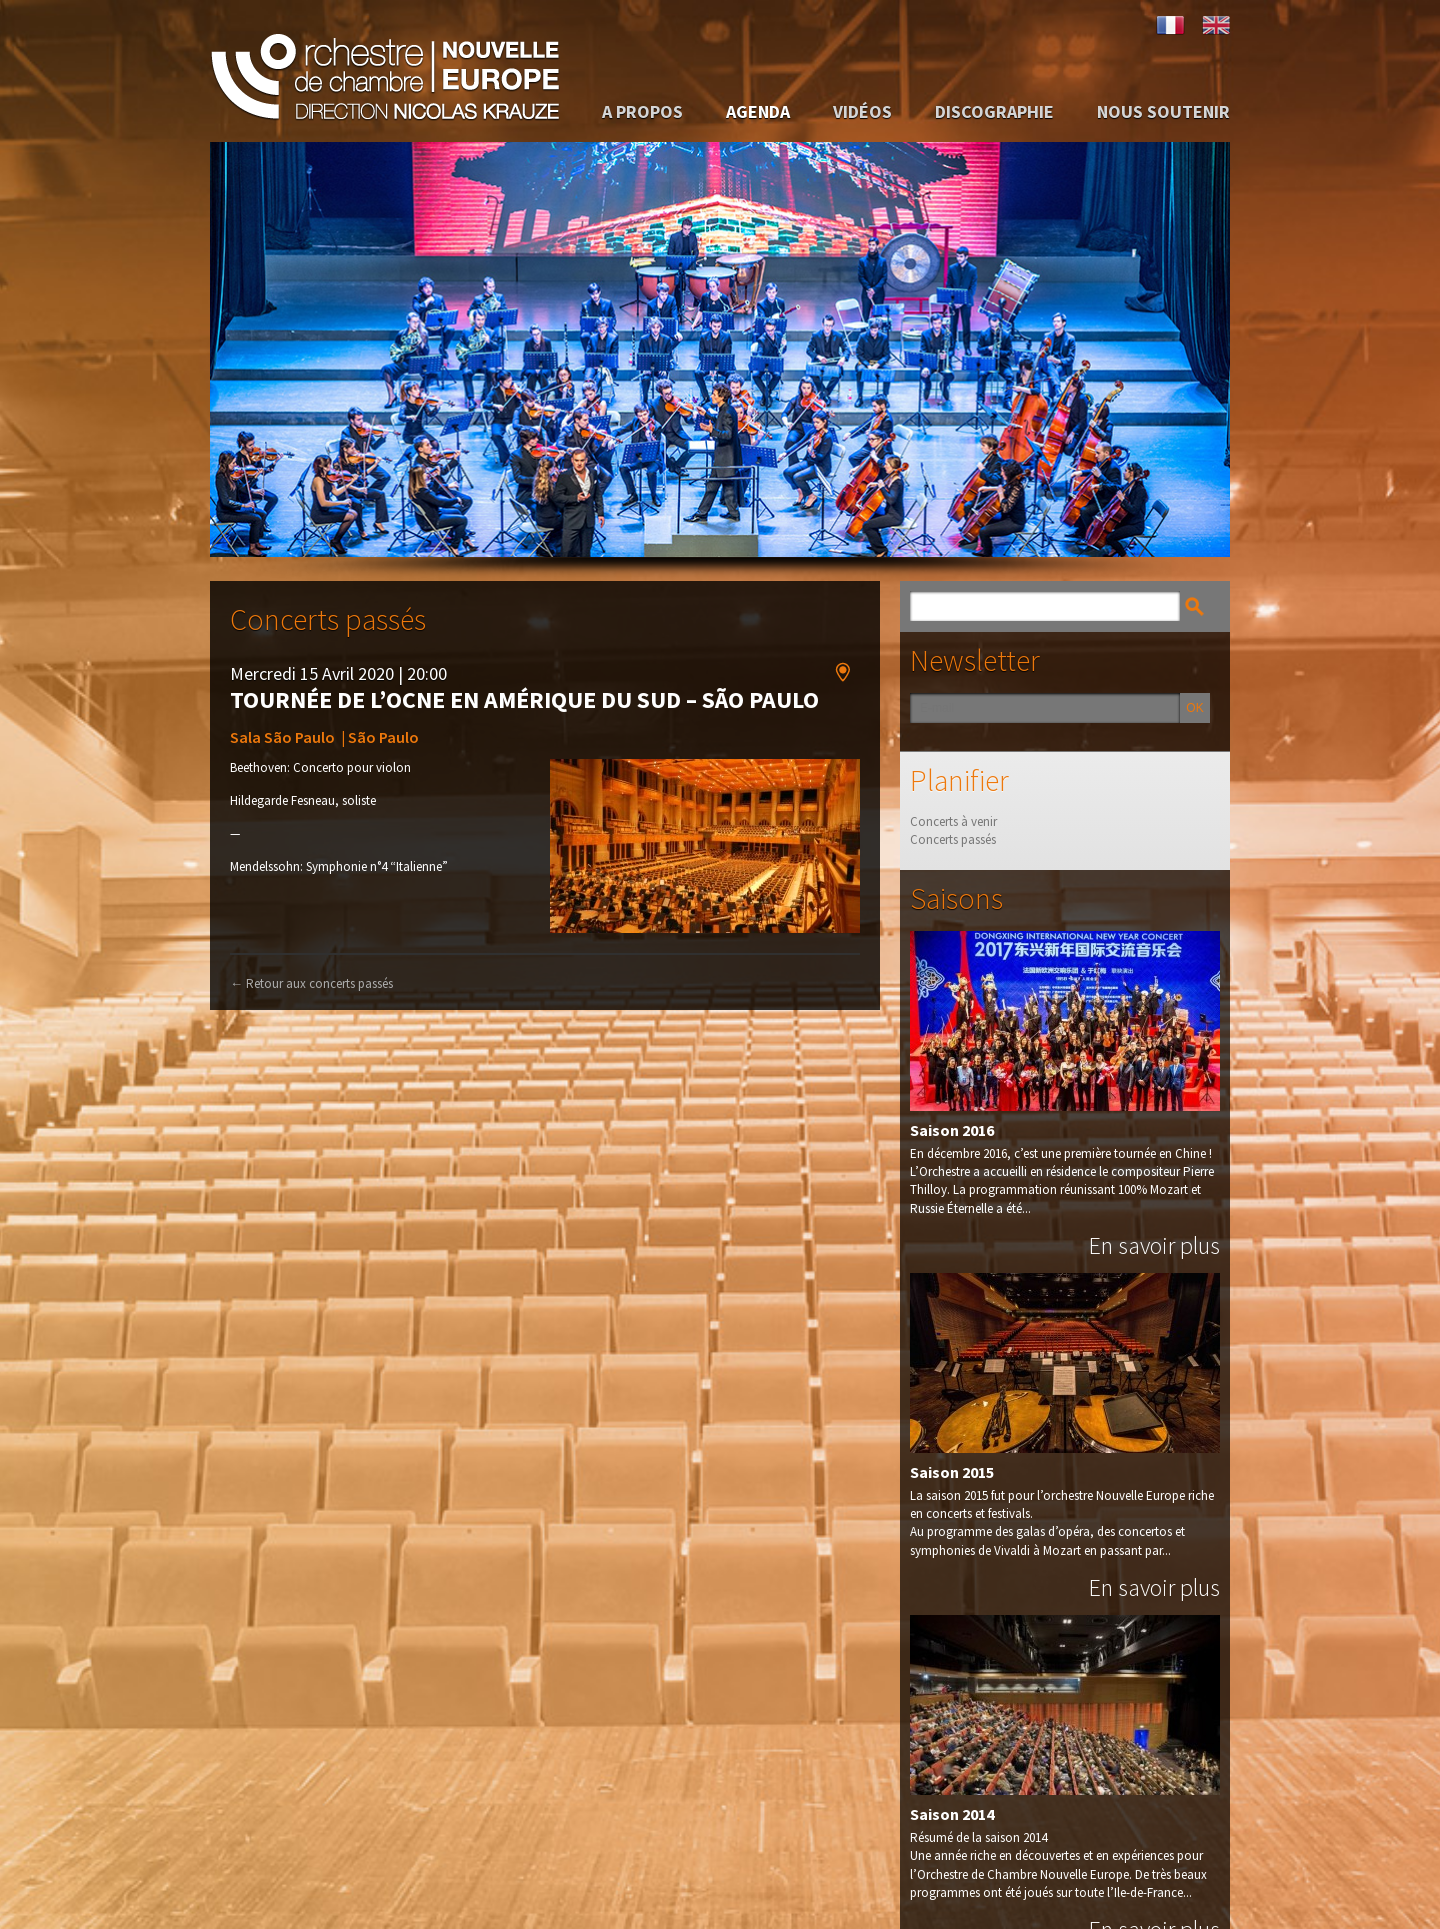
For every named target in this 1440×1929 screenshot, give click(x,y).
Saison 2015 (952, 1471)
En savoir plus (1154, 1244)
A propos (642, 111)
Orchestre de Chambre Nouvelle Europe (385, 71)
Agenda (758, 111)
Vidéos (862, 111)
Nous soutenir (1163, 111)
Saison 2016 (952, 1129)
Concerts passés (953, 839)
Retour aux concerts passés (311, 982)
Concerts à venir (953, 821)
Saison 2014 (952, 1813)
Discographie (994, 111)
